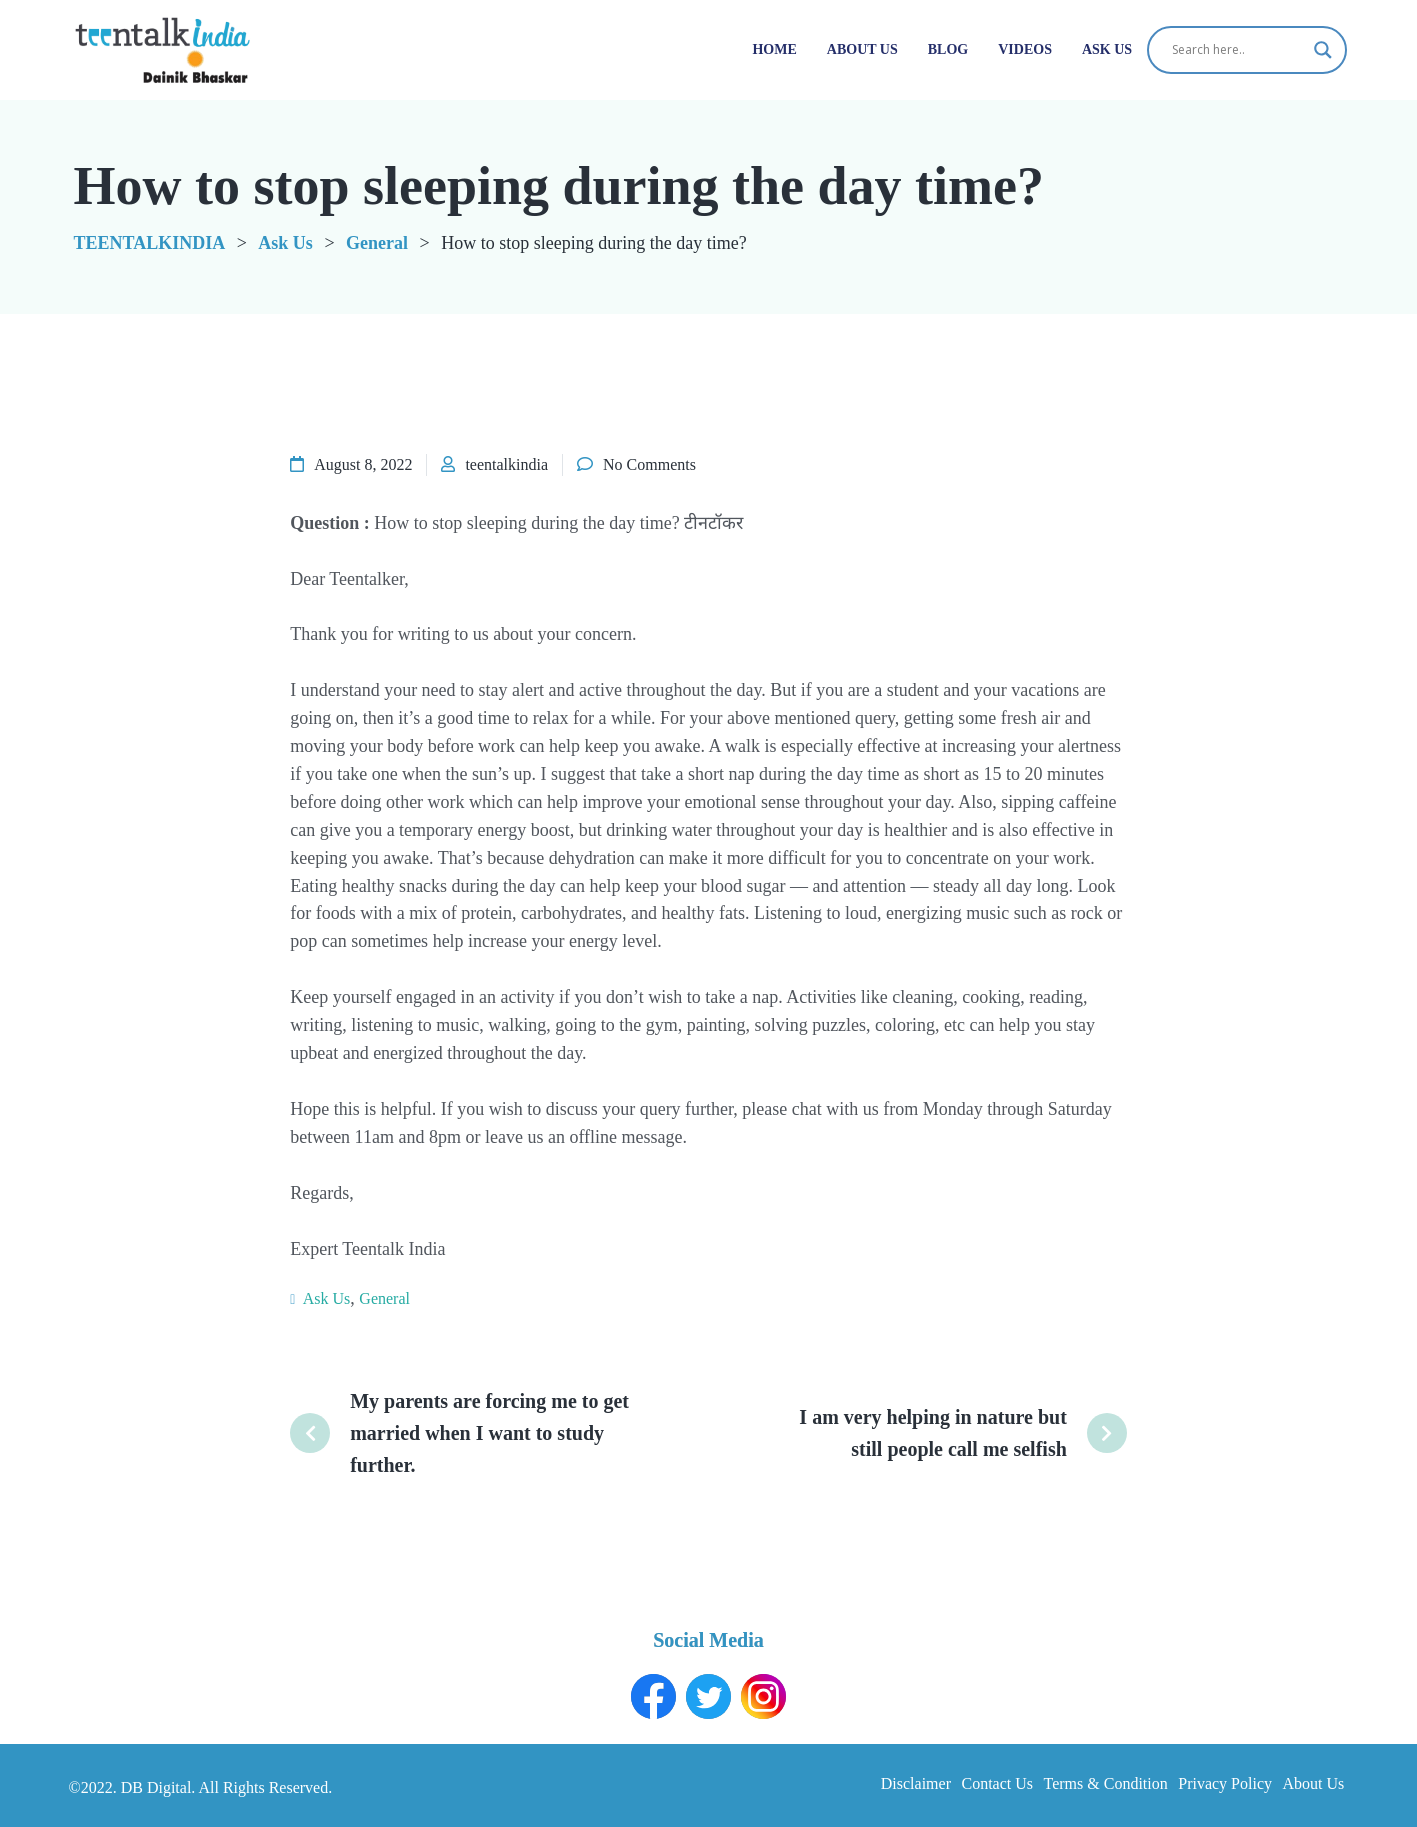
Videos (1025, 49)
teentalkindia (506, 464)
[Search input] (1238, 50)
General (384, 1298)
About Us (862, 49)
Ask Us (1107, 49)
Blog (948, 49)
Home (774, 49)
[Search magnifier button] (1323, 50)
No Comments (649, 464)
